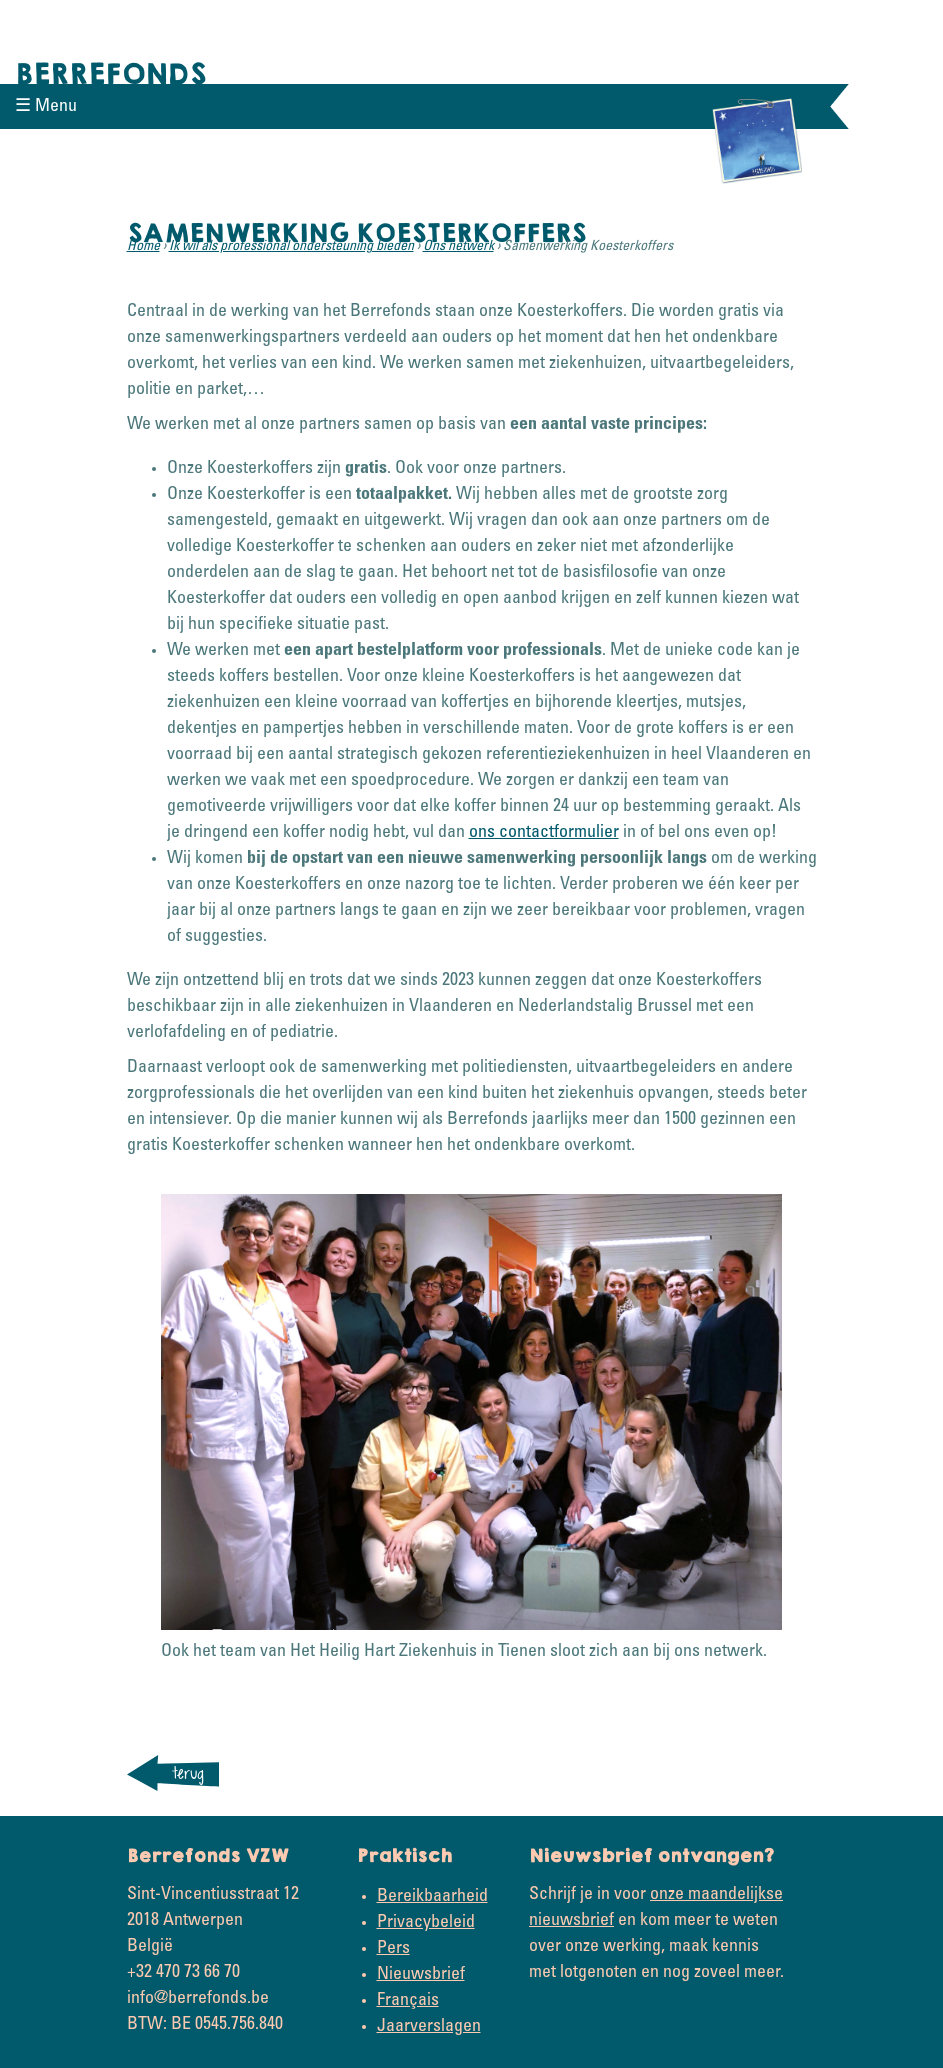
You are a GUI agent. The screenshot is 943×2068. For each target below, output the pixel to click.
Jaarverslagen (429, 2027)
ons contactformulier (544, 833)
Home (143, 247)
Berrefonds (110, 74)
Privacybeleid (426, 1923)
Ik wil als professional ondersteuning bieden (291, 247)
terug (188, 1773)
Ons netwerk (458, 247)
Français (408, 2001)
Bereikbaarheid (432, 1897)
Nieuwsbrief (421, 1975)
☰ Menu (46, 107)
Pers (393, 1949)
